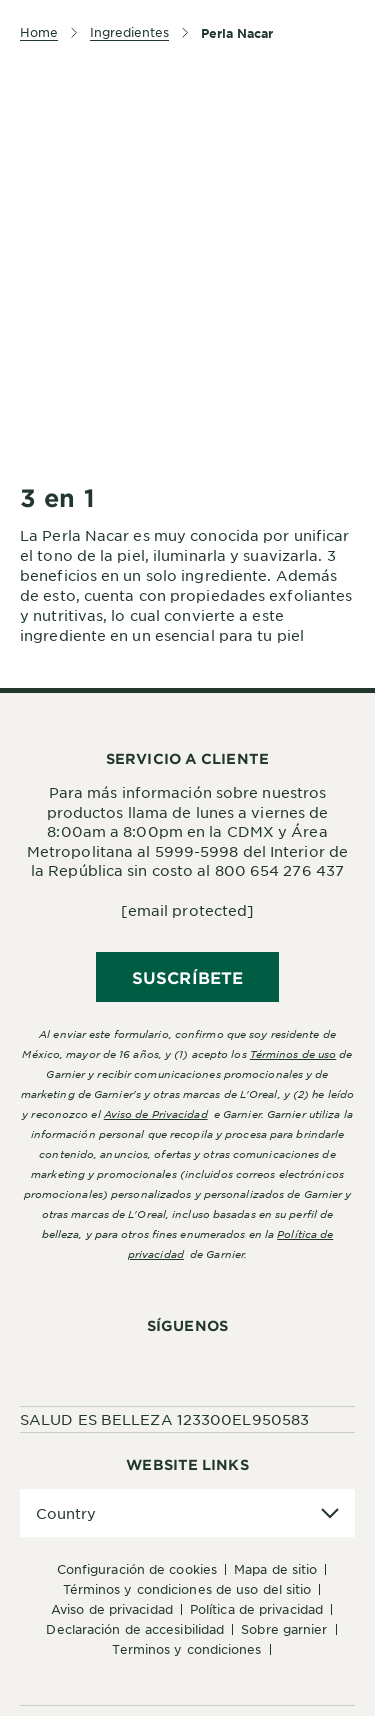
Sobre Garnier (284, 1629)
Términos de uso (293, 1053)
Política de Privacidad (256, 1609)
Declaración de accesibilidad (135, 1629)
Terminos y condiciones (186, 1649)
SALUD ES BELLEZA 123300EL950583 (164, 1419)
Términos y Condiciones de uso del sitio (187, 1589)
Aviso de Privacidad (112, 1609)
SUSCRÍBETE (187, 977)
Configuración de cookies (137, 1569)
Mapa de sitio (275, 1569)
